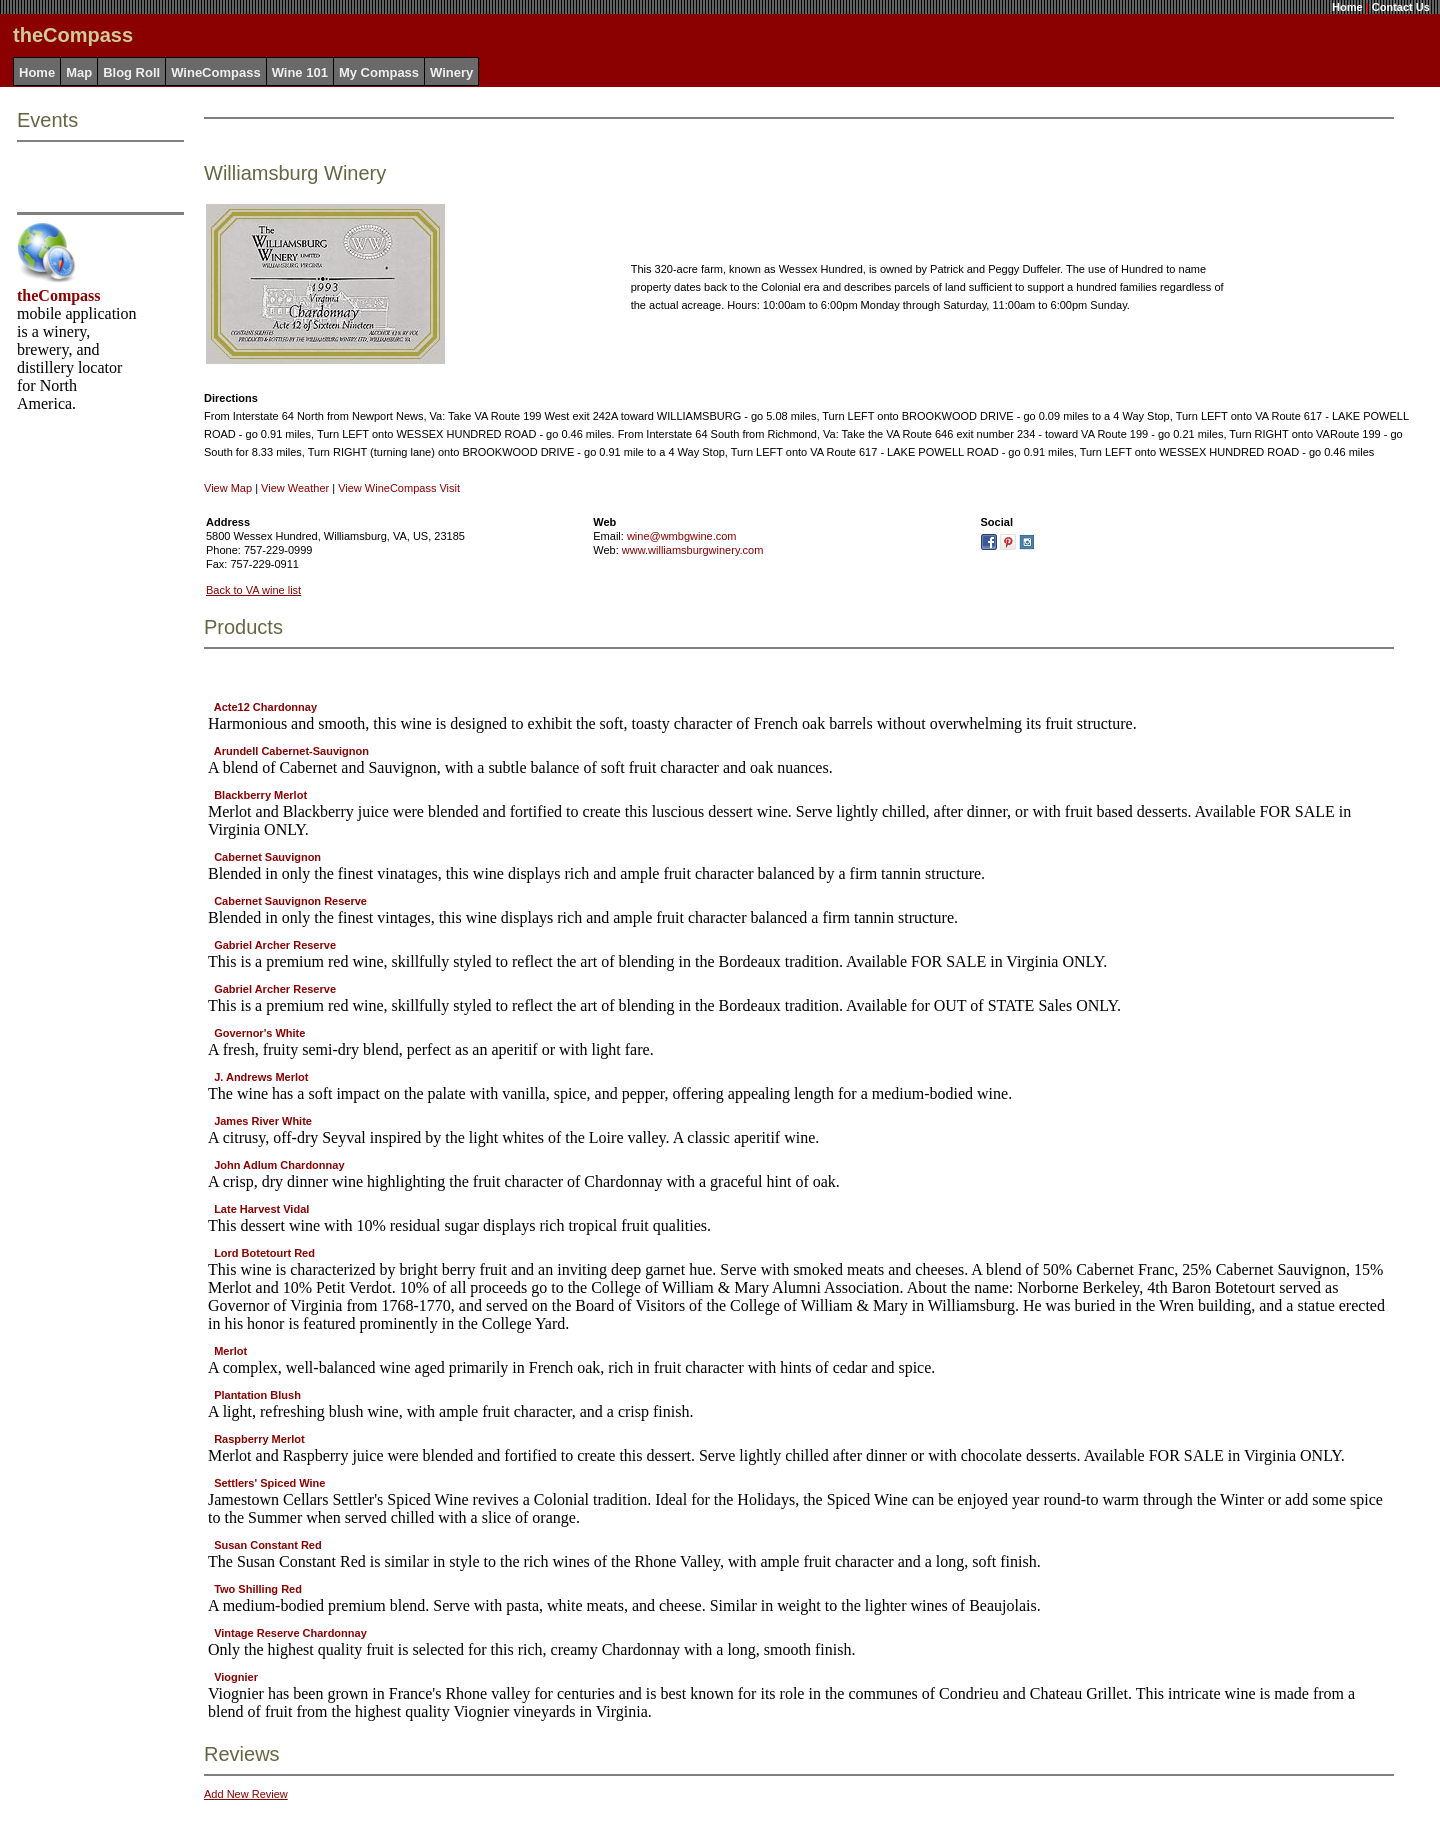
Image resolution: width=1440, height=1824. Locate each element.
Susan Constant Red (268, 1545)
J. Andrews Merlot (261, 1077)
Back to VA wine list (253, 590)
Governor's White (259, 1033)
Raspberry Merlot (259, 1439)
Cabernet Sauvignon (267, 857)
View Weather (295, 488)
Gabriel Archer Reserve (275, 945)
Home (1347, 7)
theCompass (59, 295)
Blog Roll (131, 72)
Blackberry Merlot (260, 795)
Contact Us (1401, 7)
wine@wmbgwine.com (682, 536)
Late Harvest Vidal (261, 1209)
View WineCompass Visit (399, 488)
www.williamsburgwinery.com (693, 550)
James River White (263, 1121)
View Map (228, 488)
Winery (451, 72)
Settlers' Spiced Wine (269, 1483)
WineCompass (215, 72)
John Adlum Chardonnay (279, 1165)
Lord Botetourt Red (264, 1253)
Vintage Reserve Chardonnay (290, 1633)
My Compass (379, 72)
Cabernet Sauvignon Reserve (290, 901)
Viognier (236, 1677)
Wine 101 (300, 72)
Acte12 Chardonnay (265, 707)
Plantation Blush (257, 1395)
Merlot (230, 1351)
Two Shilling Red (258, 1589)
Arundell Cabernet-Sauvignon (291, 751)
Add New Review (246, 1794)
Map (79, 72)
